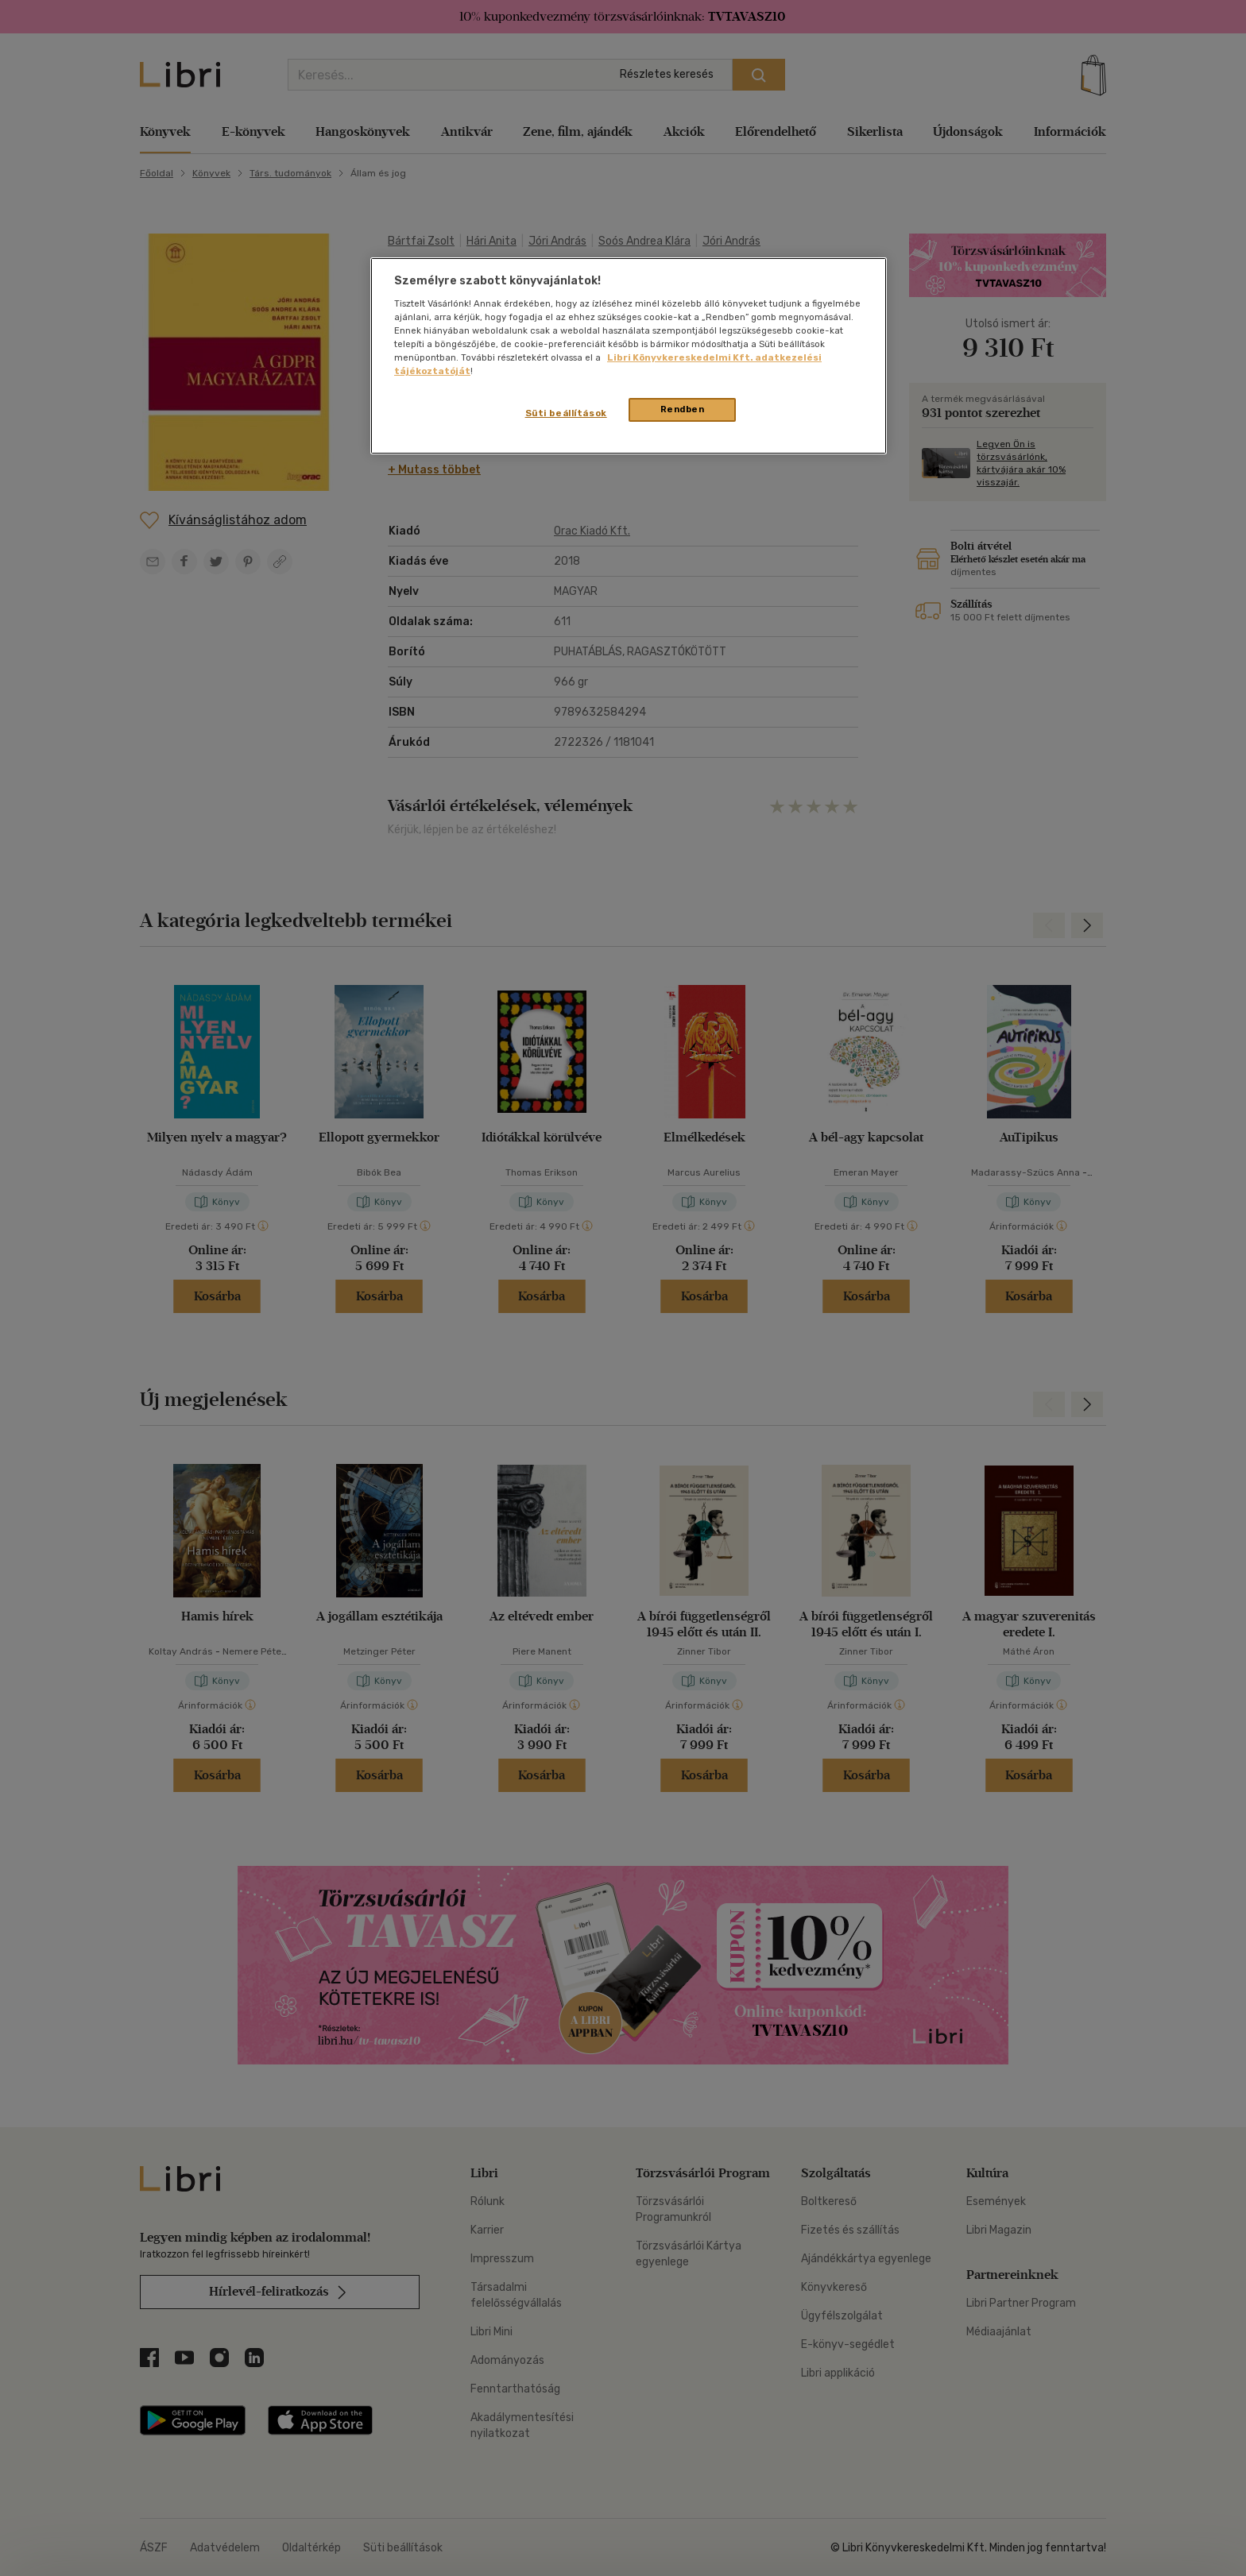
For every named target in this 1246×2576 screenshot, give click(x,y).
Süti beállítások (566, 413)
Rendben (682, 409)
